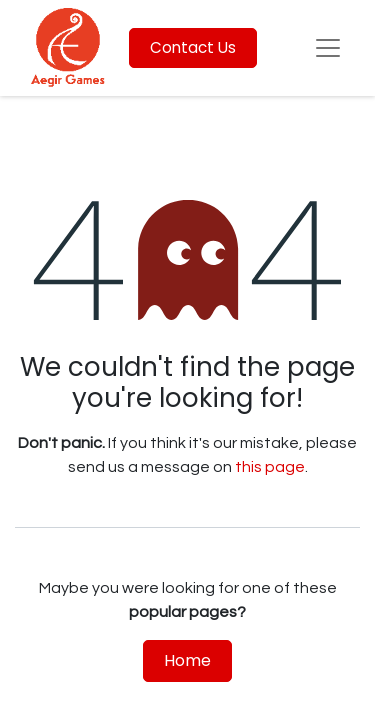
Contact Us (193, 47)
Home (187, 660)
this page (270, 467)
